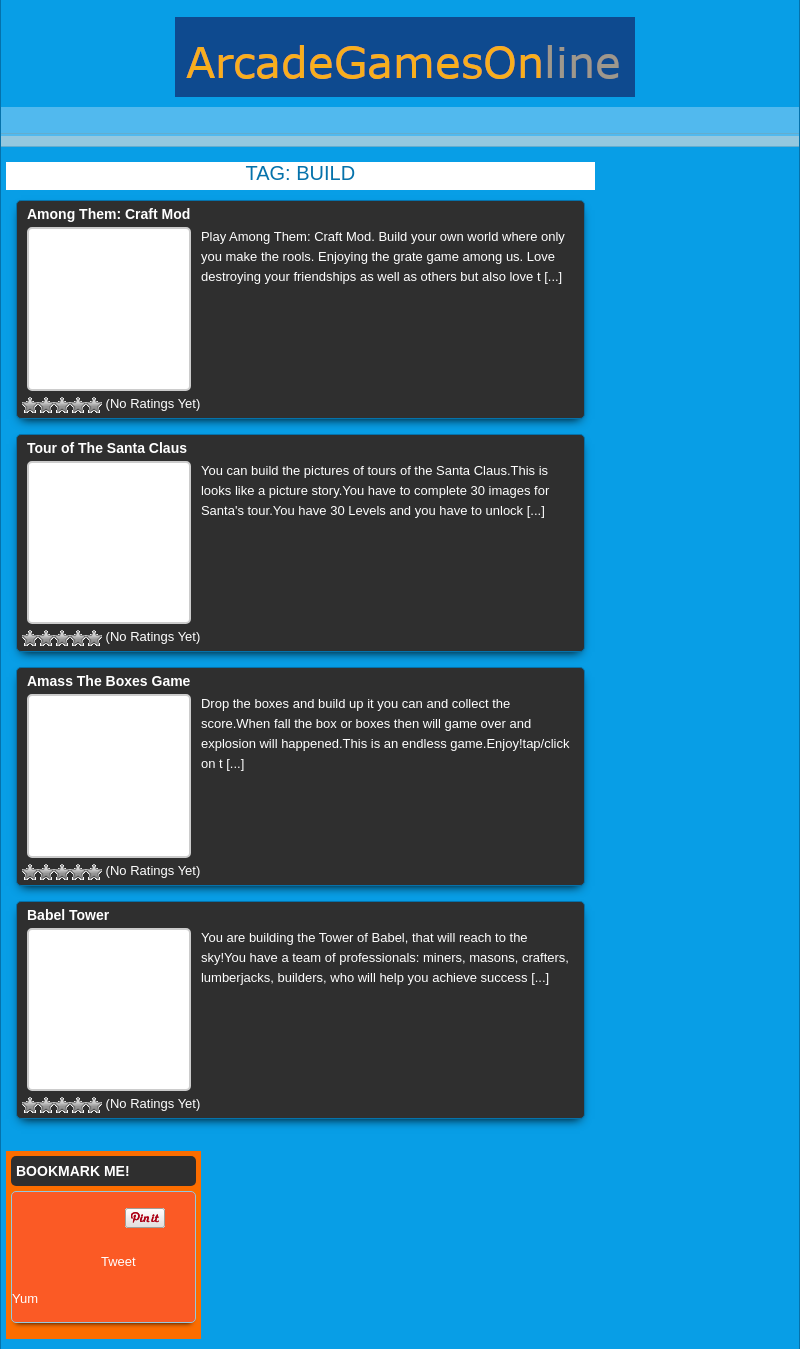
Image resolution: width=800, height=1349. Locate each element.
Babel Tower (68, 915)
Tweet (118, 1261)
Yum (25, 1298)
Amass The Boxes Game (108, 681)
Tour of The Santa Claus (107, 448)
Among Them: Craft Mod (108, 214)
